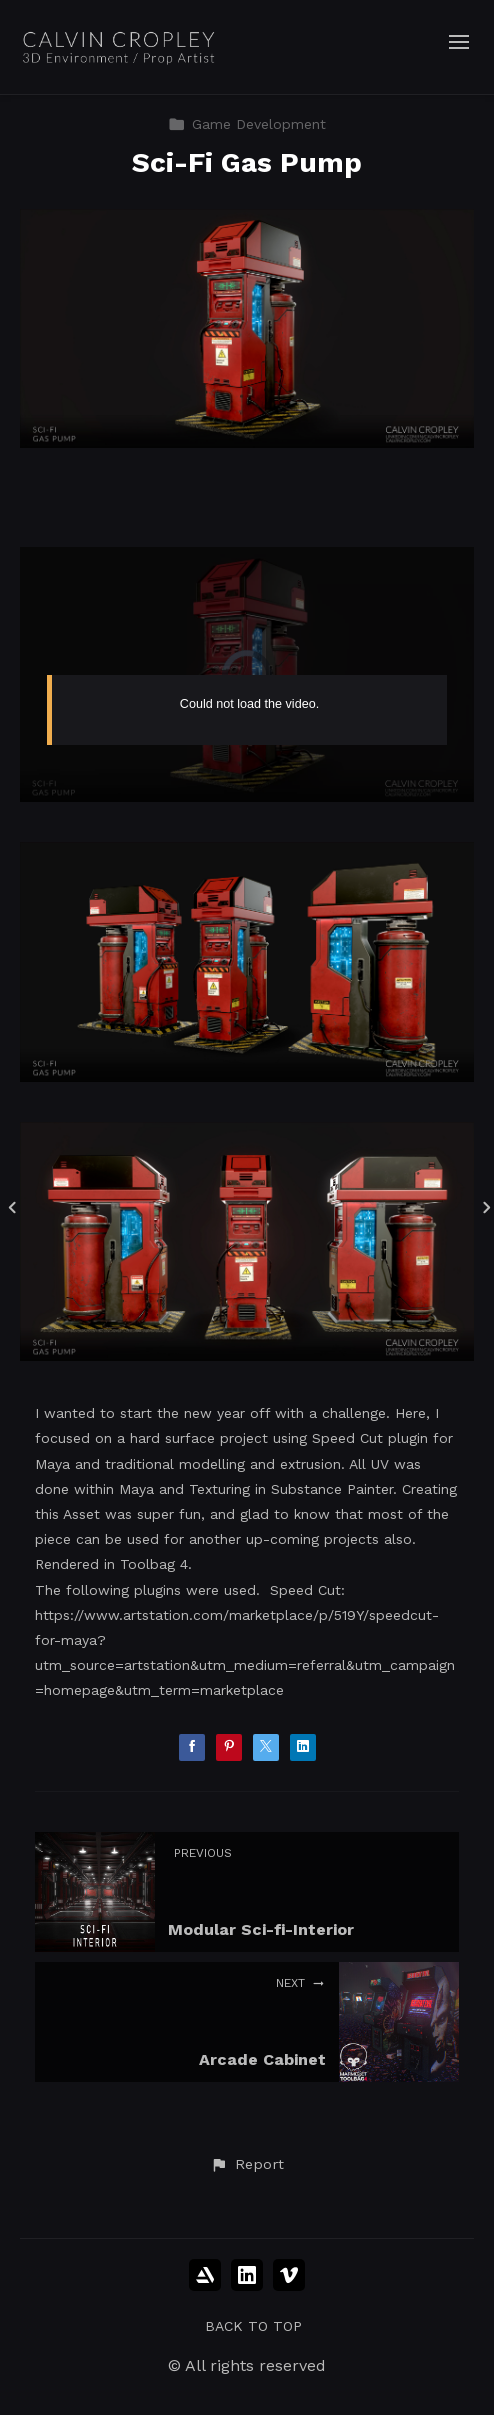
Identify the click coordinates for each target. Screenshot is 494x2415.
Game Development (247, 124)
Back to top (253, 2326)
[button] (247, 2165)
